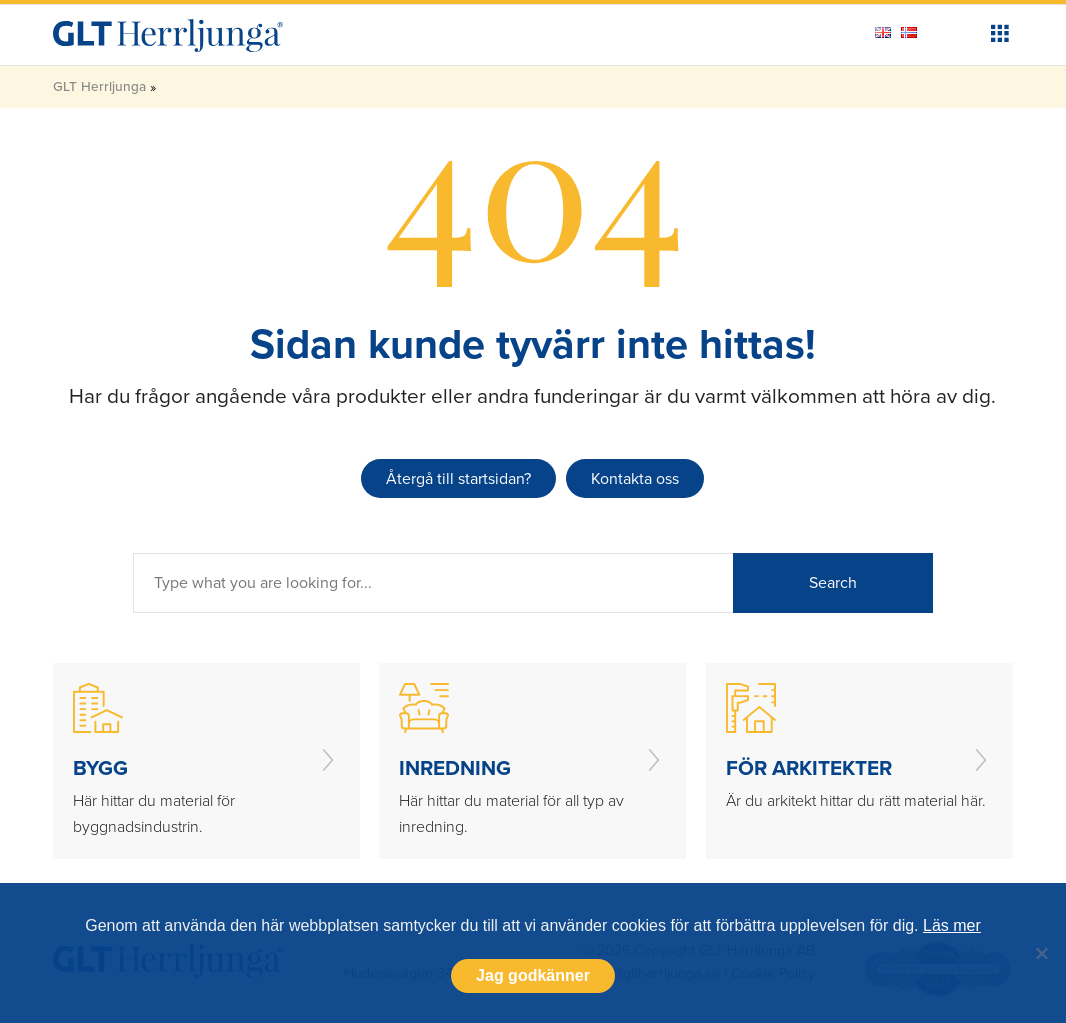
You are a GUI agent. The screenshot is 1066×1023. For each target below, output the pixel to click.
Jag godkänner (533, 975)
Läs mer (952, 925)
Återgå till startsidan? (458, 478)
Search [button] (833, 582)
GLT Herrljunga (99, 86)
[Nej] (1041, 953)
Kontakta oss (635, 478)
